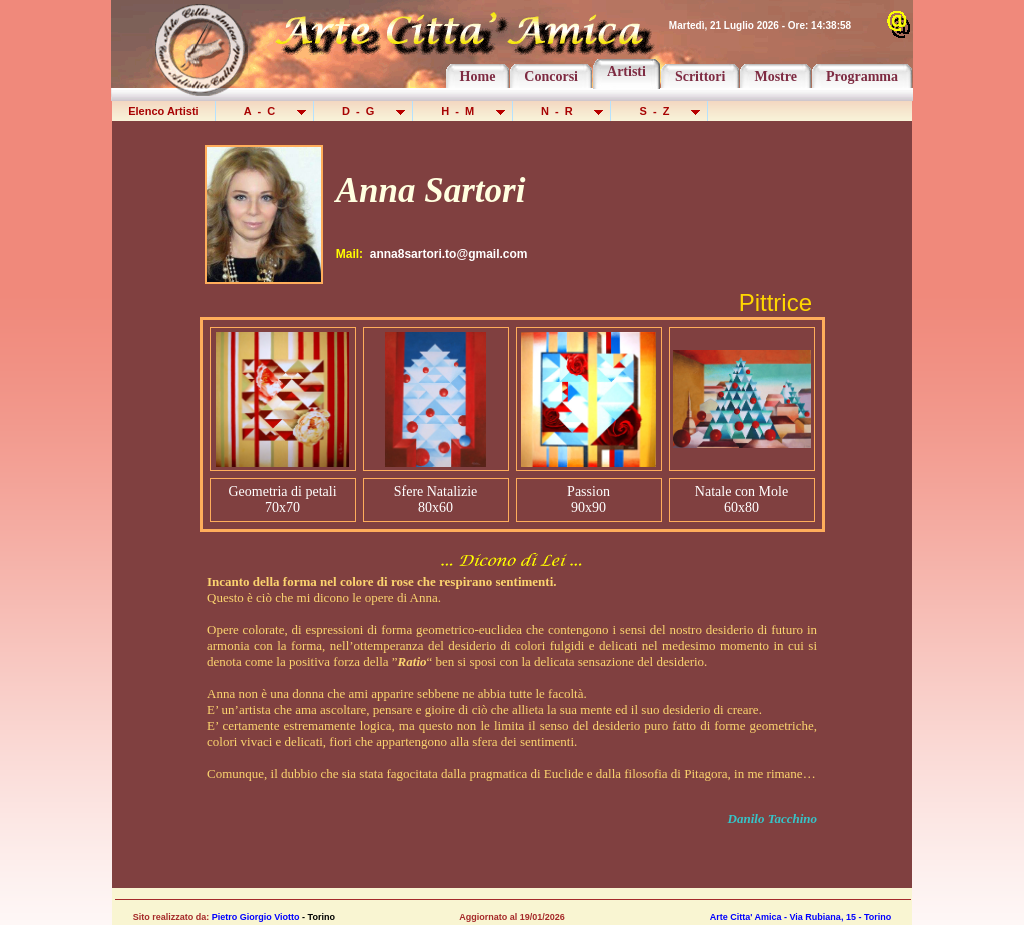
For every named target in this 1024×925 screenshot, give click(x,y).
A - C (266, 111)
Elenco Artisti (163, 111)
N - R (563, 111)
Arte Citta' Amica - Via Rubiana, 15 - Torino (801, 917)
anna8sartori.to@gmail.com (449, 254)
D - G (364, 111)
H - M (464, 111)
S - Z (660, 111)
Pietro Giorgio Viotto (256, 917)
